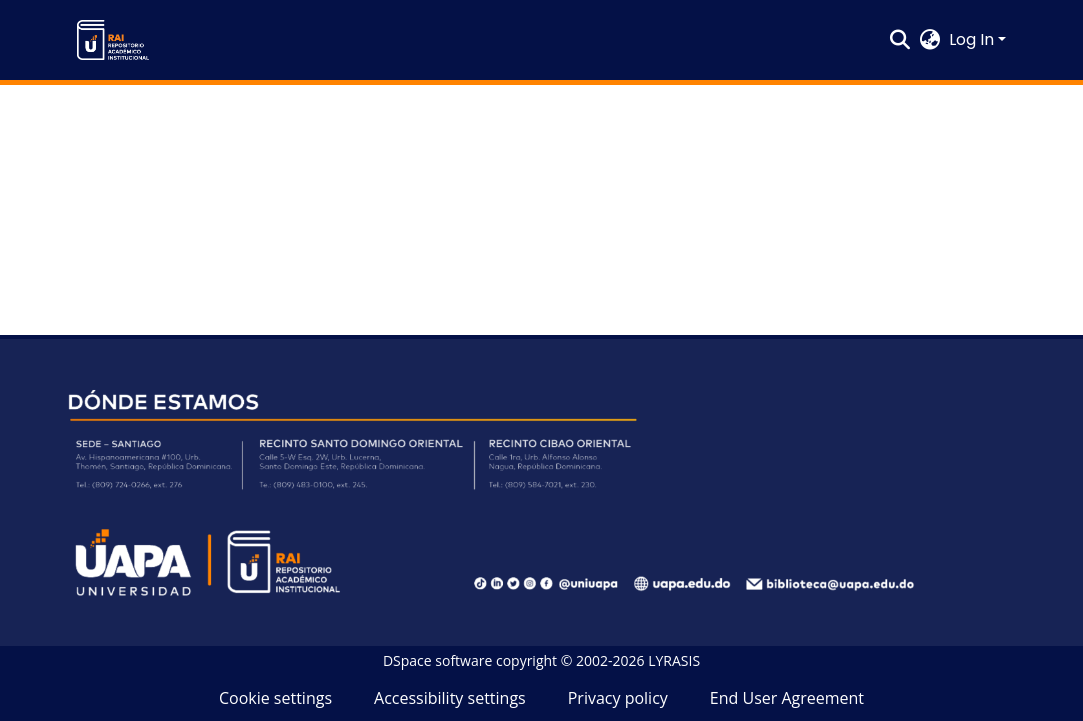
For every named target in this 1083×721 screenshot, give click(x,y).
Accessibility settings (450, 698)
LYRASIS (674, 660)
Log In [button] (973, 39)
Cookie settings (275, 698)
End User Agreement (787, 698)
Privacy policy (618, 698)
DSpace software (437, 660)
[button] (113, 40)
